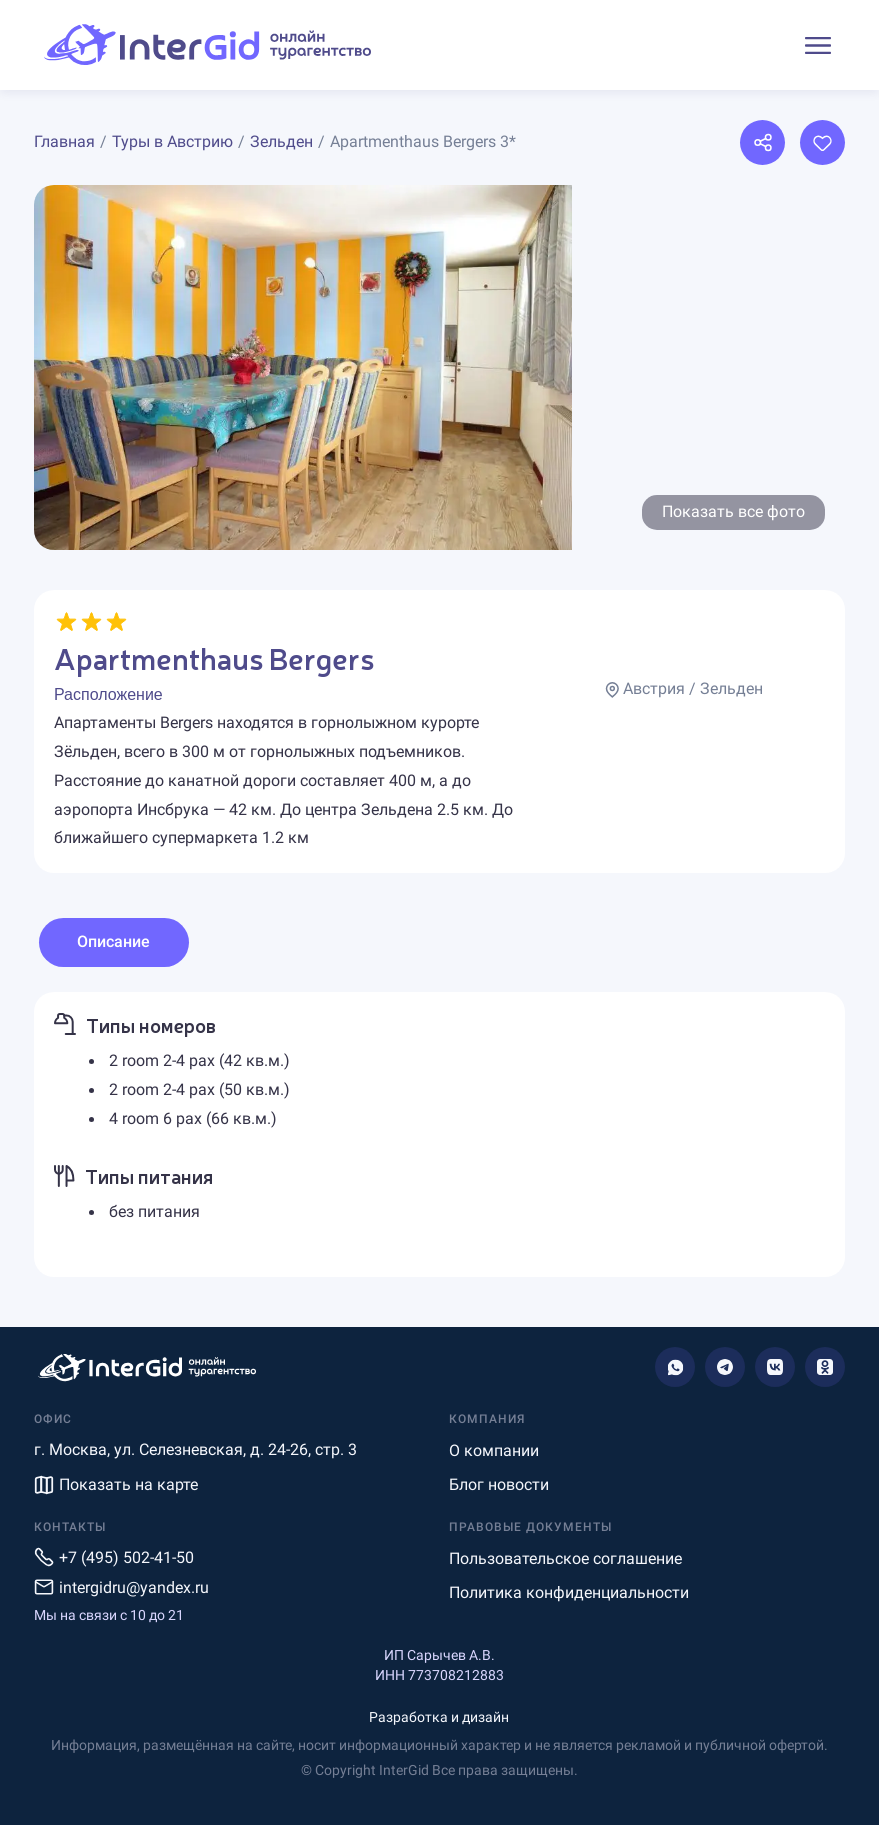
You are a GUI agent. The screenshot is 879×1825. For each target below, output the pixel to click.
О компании (494, 1450)
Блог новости (499, 1484)
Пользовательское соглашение (565, 1558)
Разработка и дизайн (439, 1717)
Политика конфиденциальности (569, 1592)
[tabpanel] (439, 1134)
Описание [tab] (113, 941)
